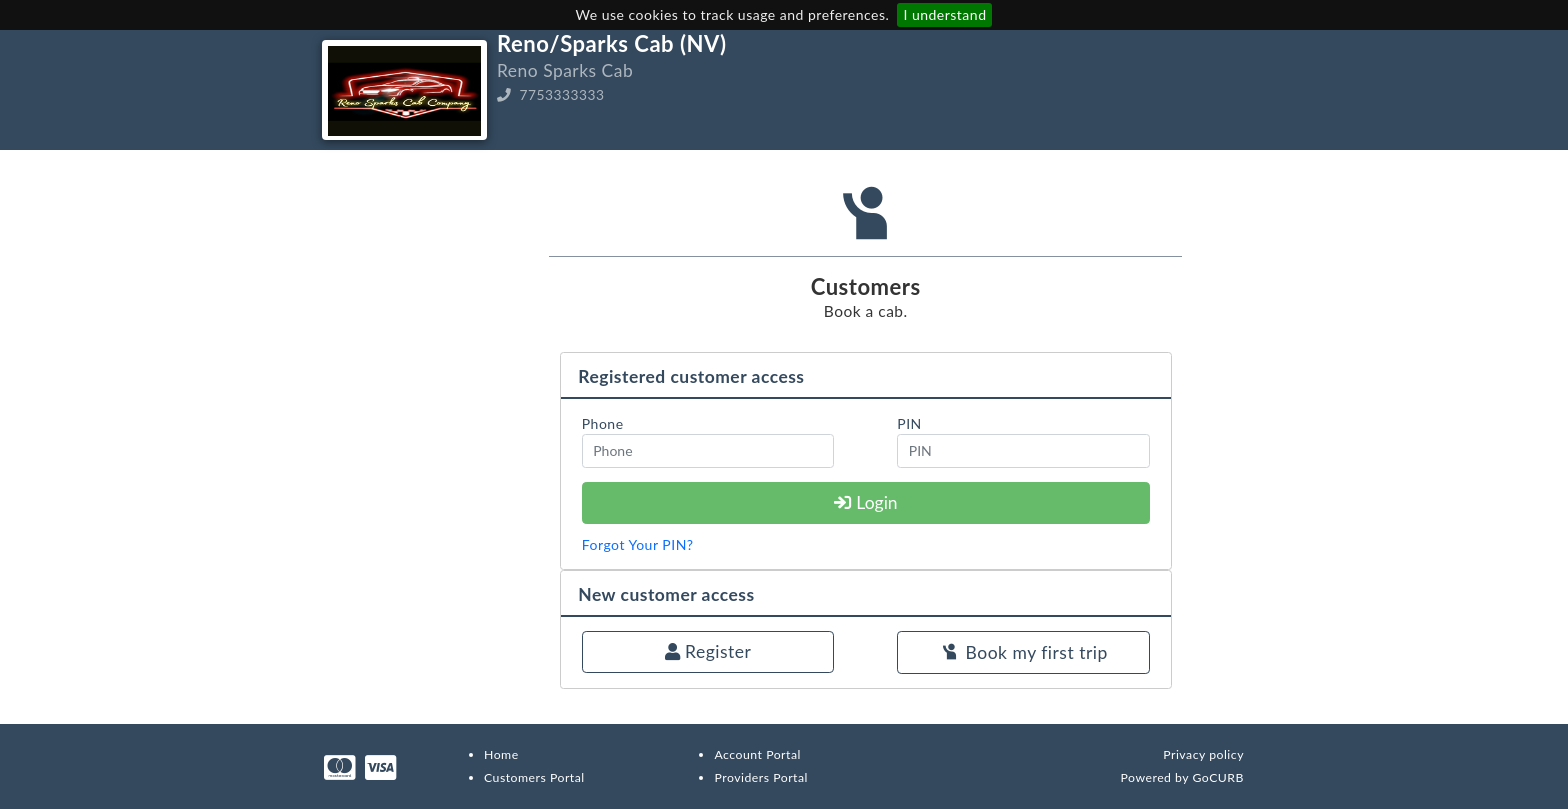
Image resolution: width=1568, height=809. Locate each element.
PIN (909, 423)
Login (866, 502)
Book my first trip (1023, 653)
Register (708, 651)
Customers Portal (534, 777)
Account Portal (757, 754)
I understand (944, 14)
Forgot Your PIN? (638, 544)
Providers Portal (760, 777)
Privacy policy (1203, 754)
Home (501, 754)
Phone (603, 423)
